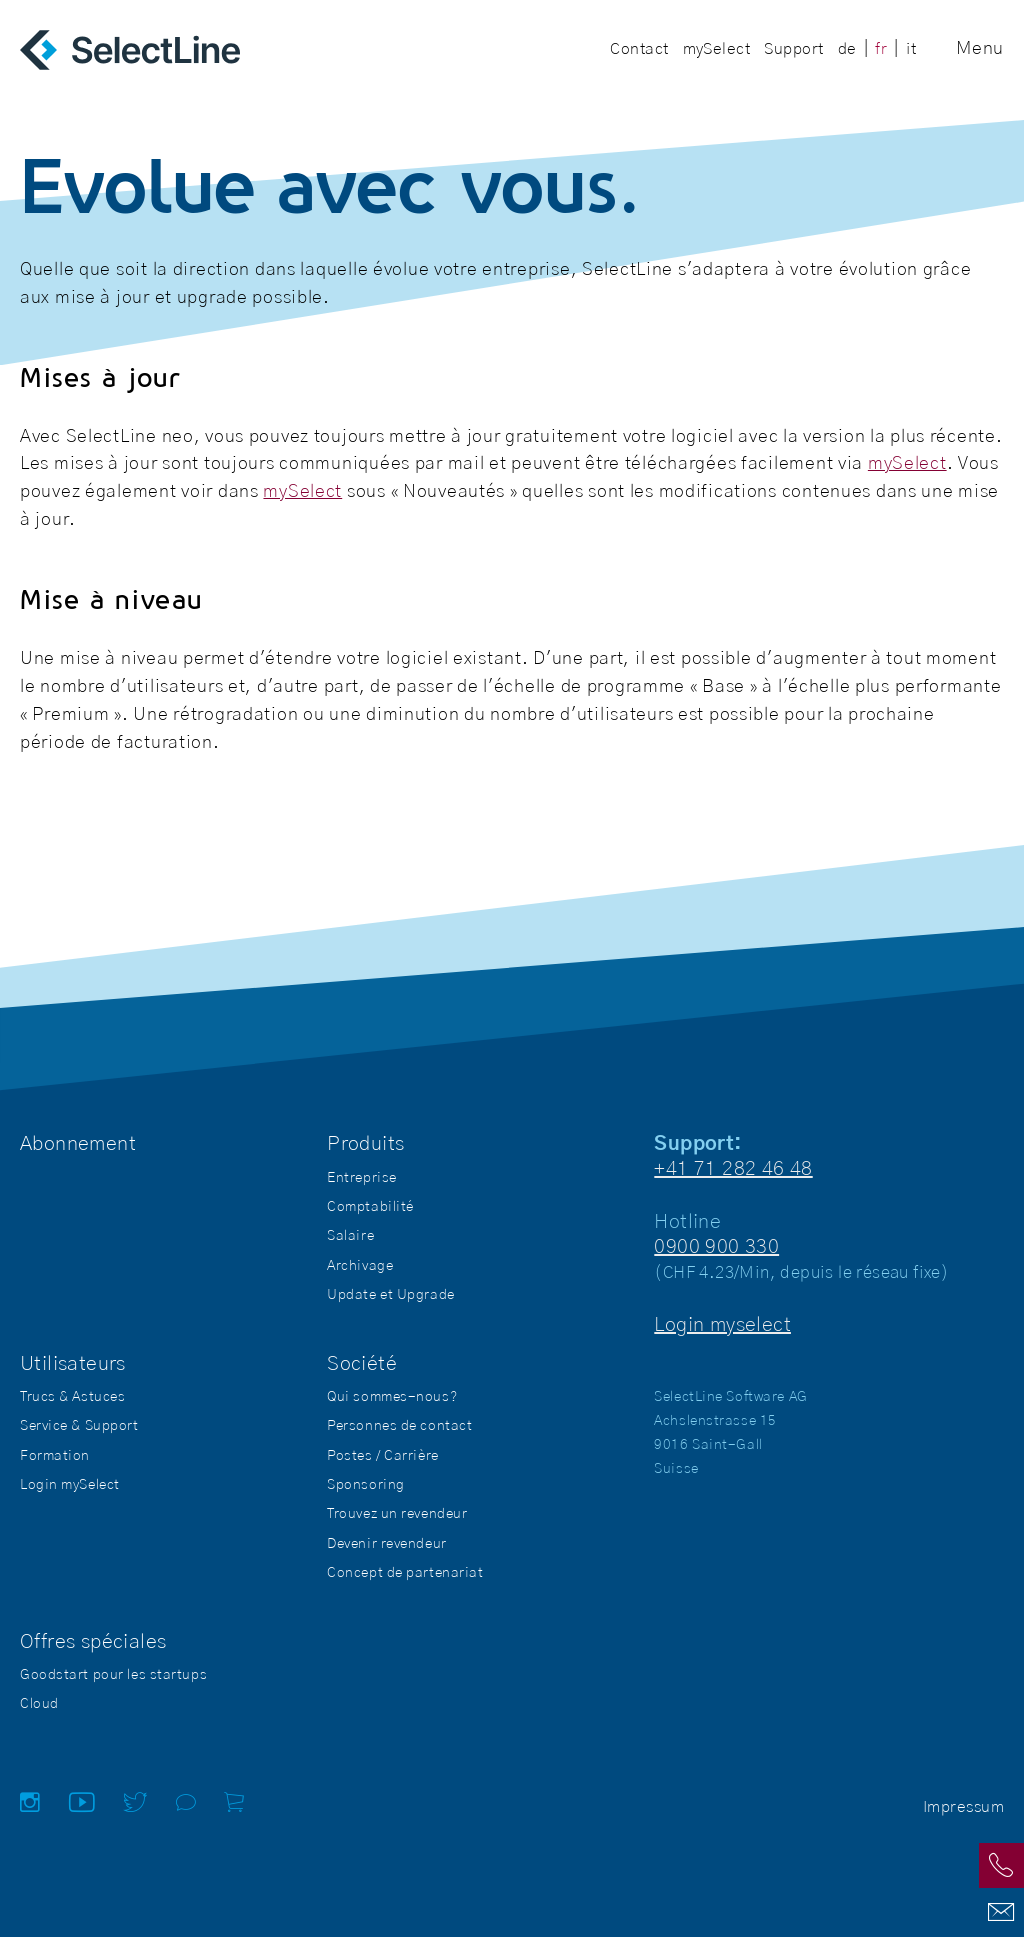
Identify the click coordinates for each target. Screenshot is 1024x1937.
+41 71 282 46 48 (733, 1169)
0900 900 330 (716, 1247)
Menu (980, 49)
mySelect (907, 464)
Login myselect (722, 1325)
